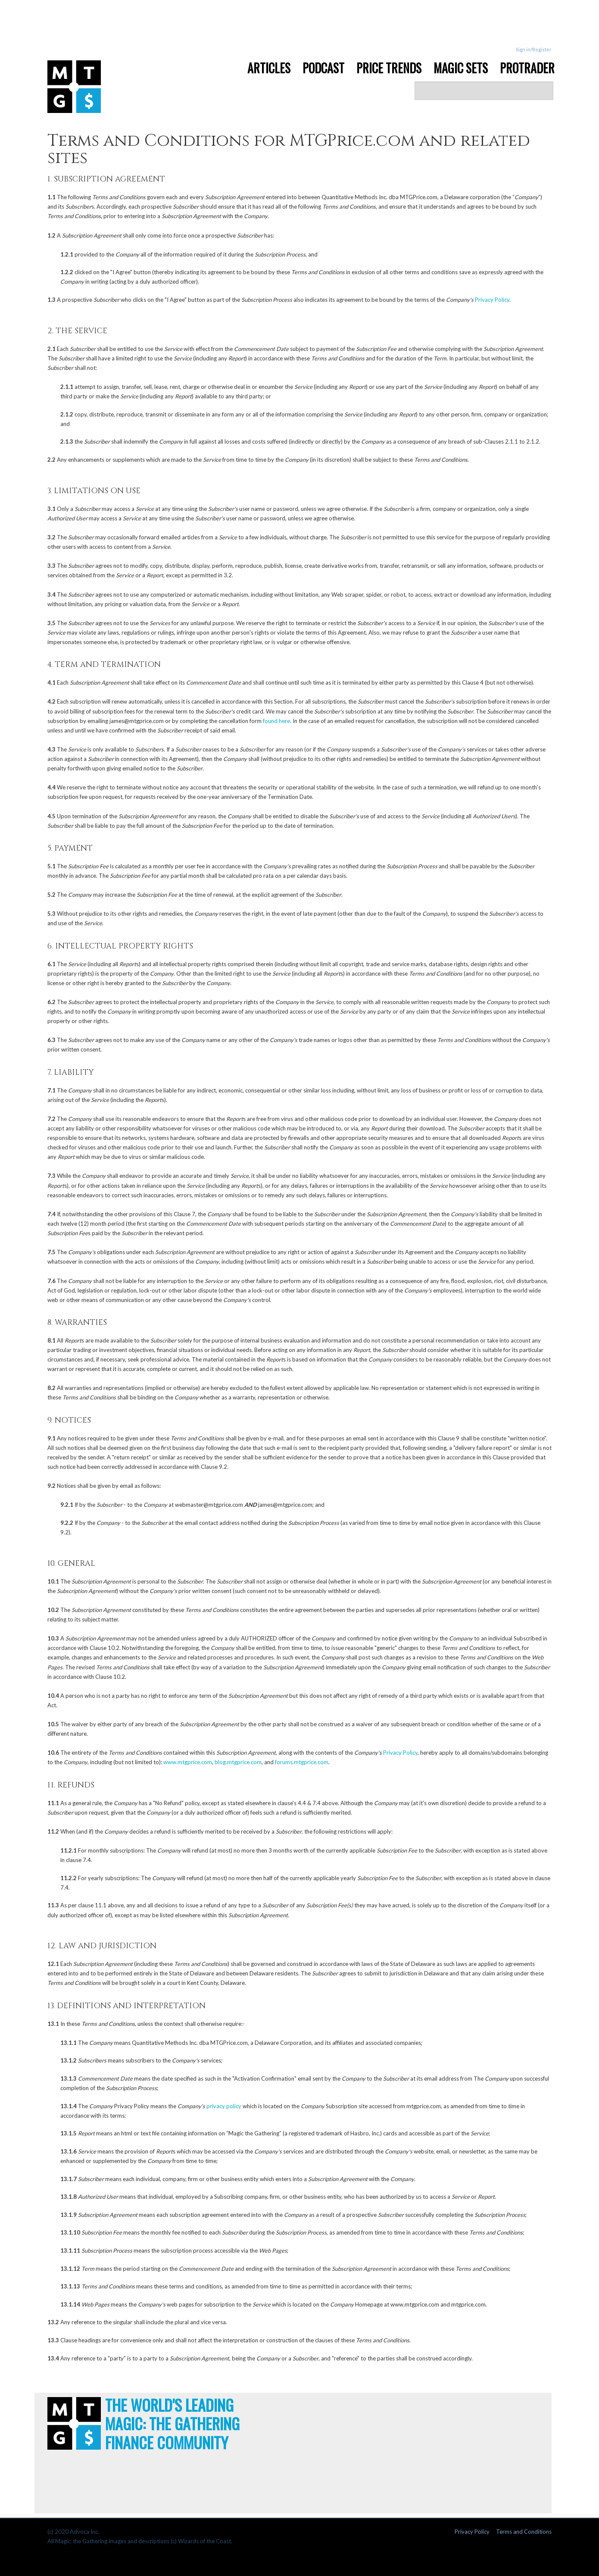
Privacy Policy (492, 299)
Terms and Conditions (524, 2531)
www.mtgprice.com (187, 1762)
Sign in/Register (534, 49)
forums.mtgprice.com (301, 1762)
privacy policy (223, 2106)
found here (276, 720)
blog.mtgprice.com (238, 1762)
